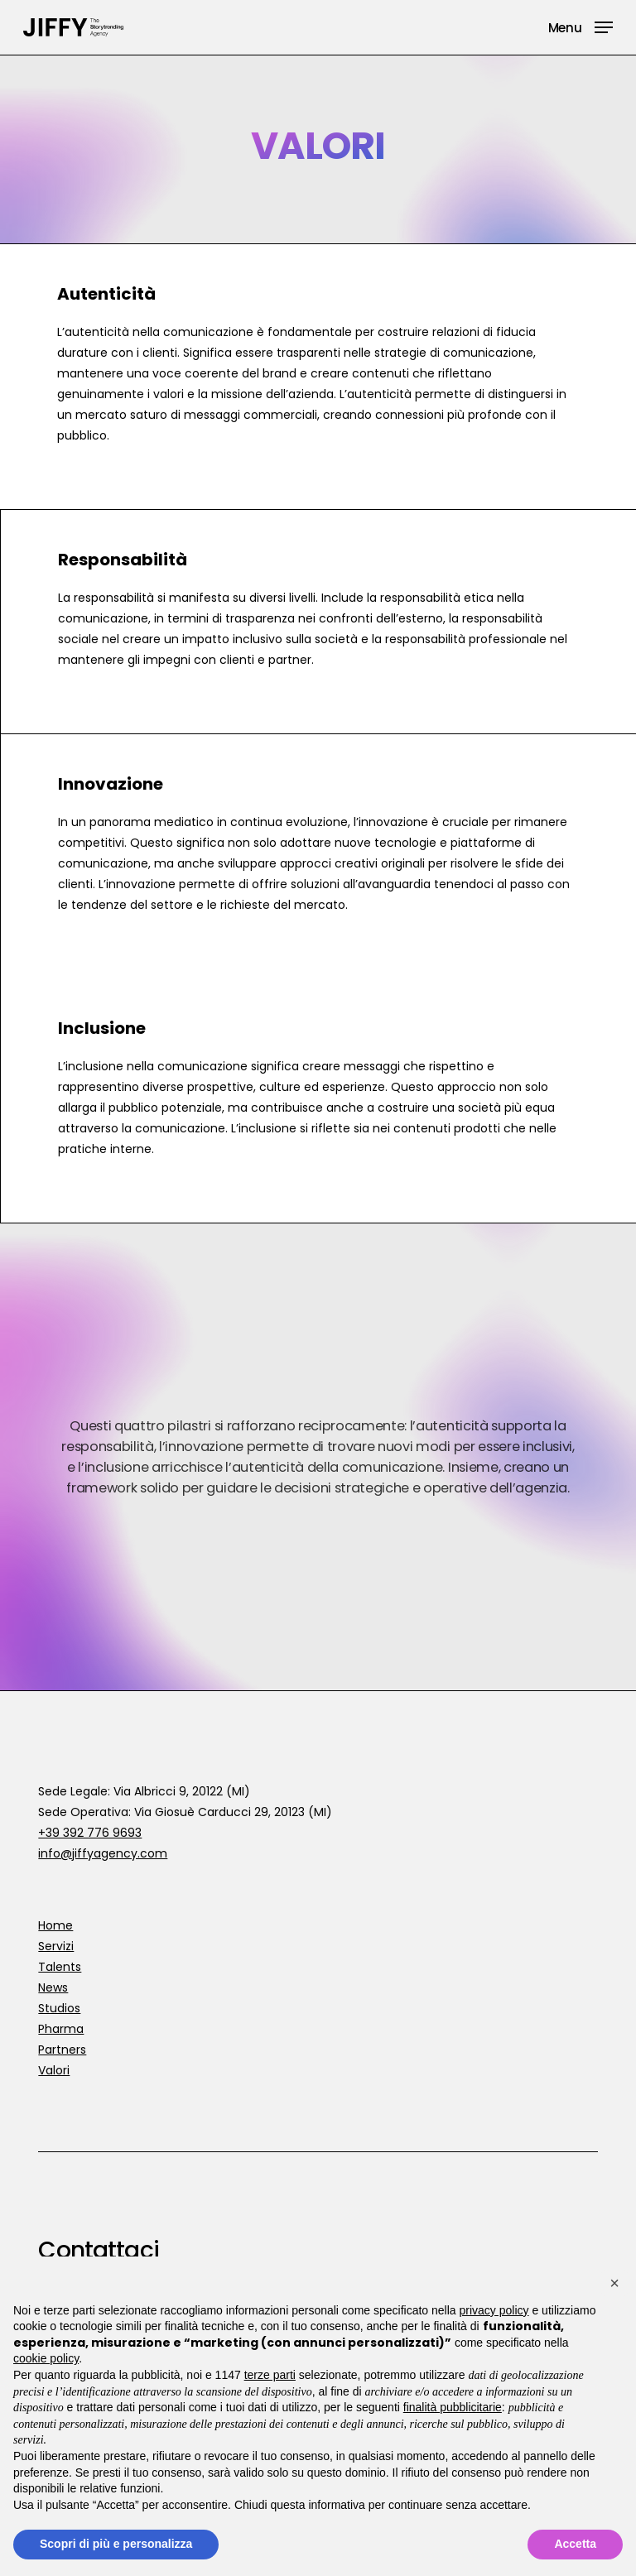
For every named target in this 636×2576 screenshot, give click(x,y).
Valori (54, 2070)
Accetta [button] (575, 2543)
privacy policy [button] (494, 2310)
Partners (62, 2049)
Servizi (56, 1946)
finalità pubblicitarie (452, 2407)
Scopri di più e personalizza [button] (116, 2543)
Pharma (61, 2029)
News (53, 1987)
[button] (580, 26)
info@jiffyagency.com (102, 1853)
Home (55, 1925)
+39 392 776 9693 (90, 1832)
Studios (59, 2008)
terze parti (270, 2374)
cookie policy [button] (46, 2358)
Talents (59, 1966)
